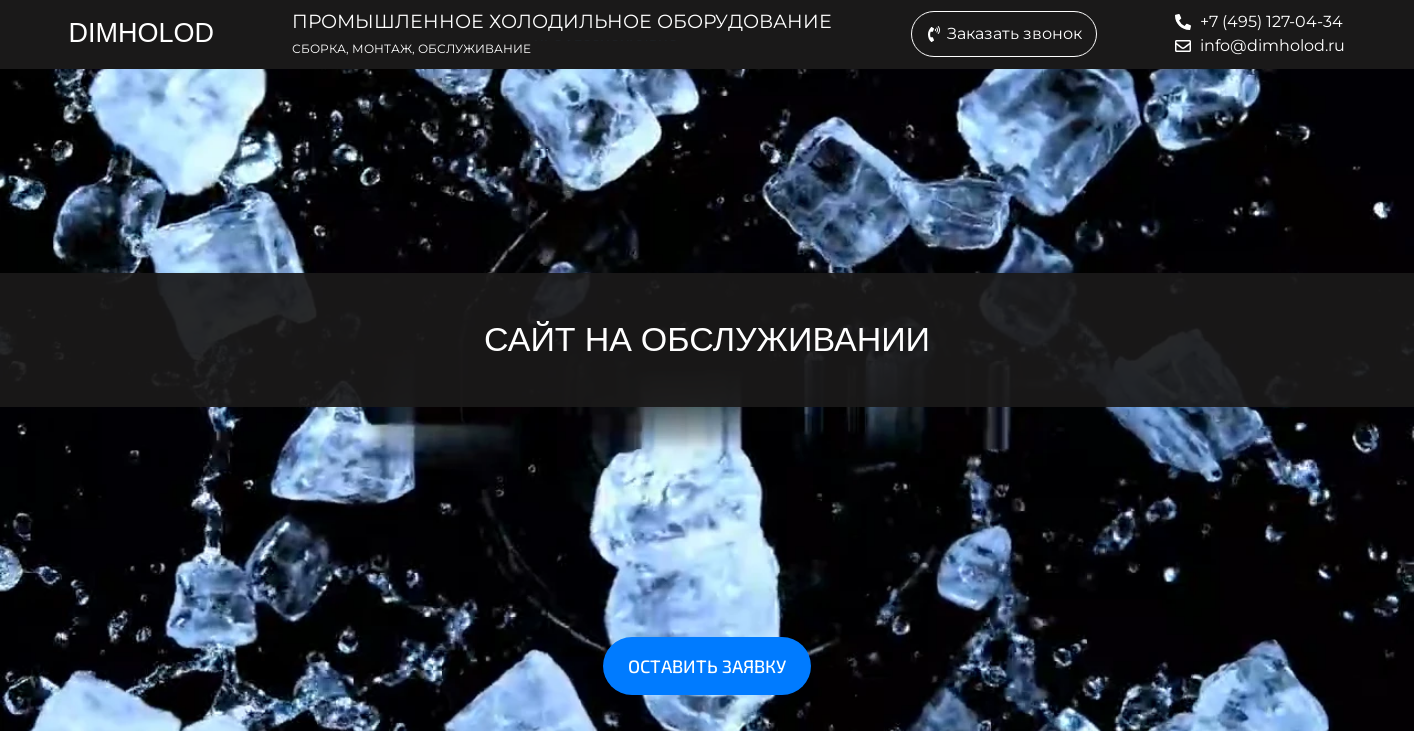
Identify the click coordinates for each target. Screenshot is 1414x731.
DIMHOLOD (141, 33)
